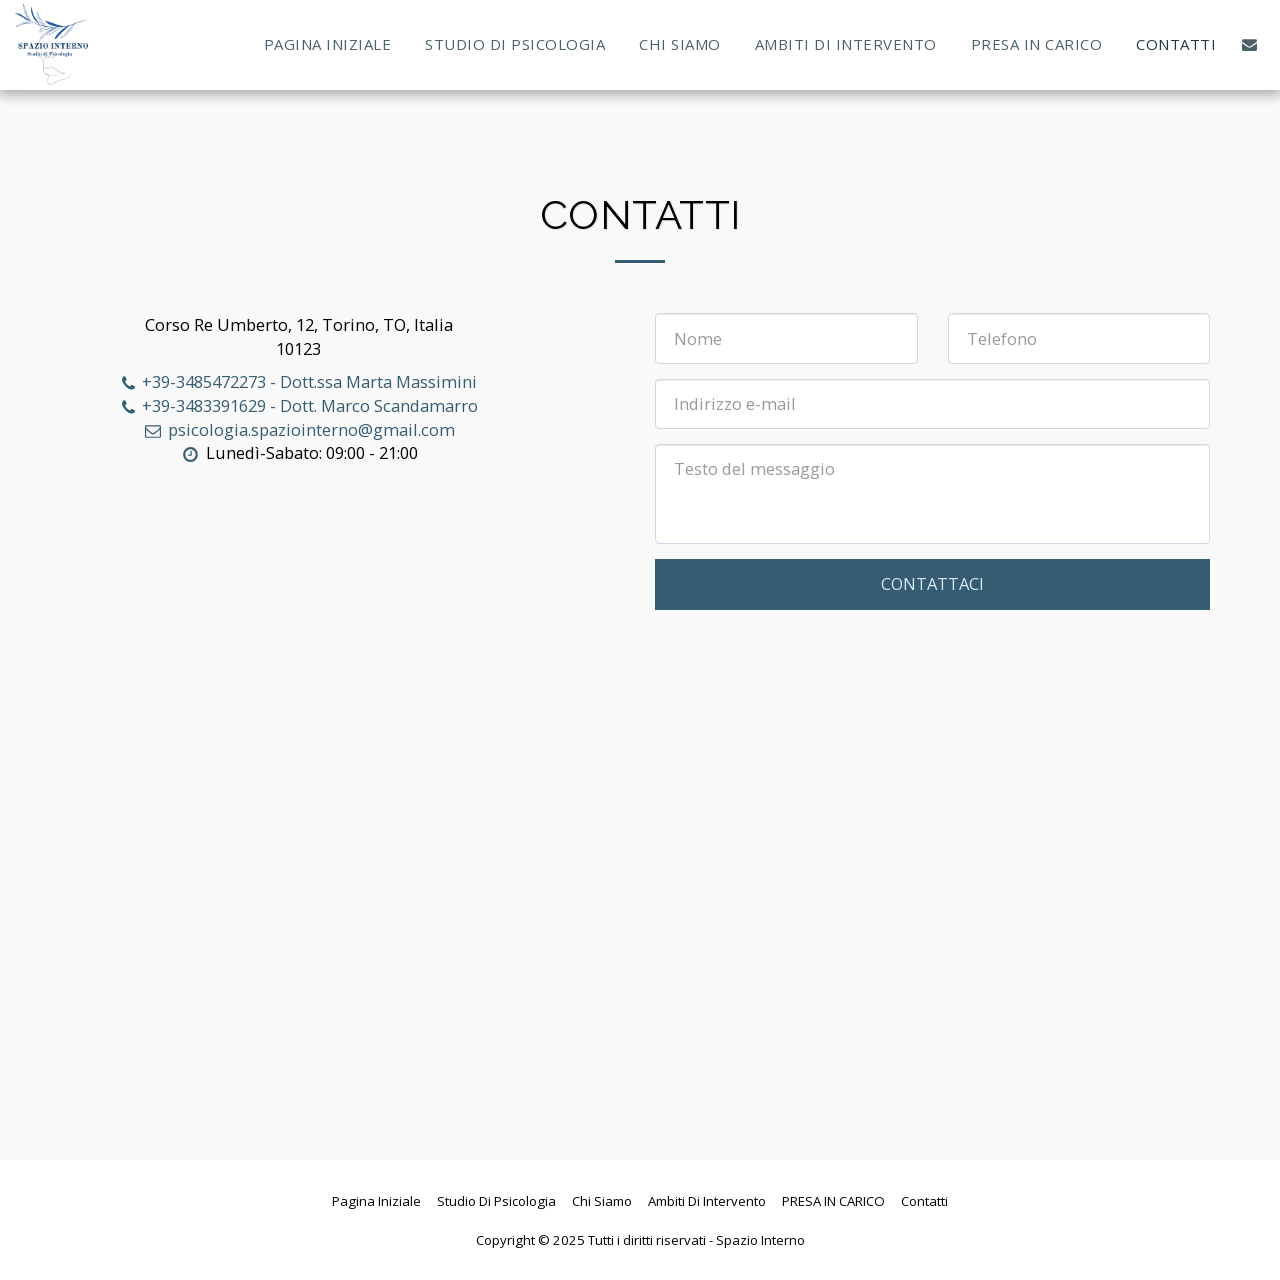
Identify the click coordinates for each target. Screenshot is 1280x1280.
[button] (1249, 44)
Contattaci (932, 583)
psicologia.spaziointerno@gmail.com (298, 429)
